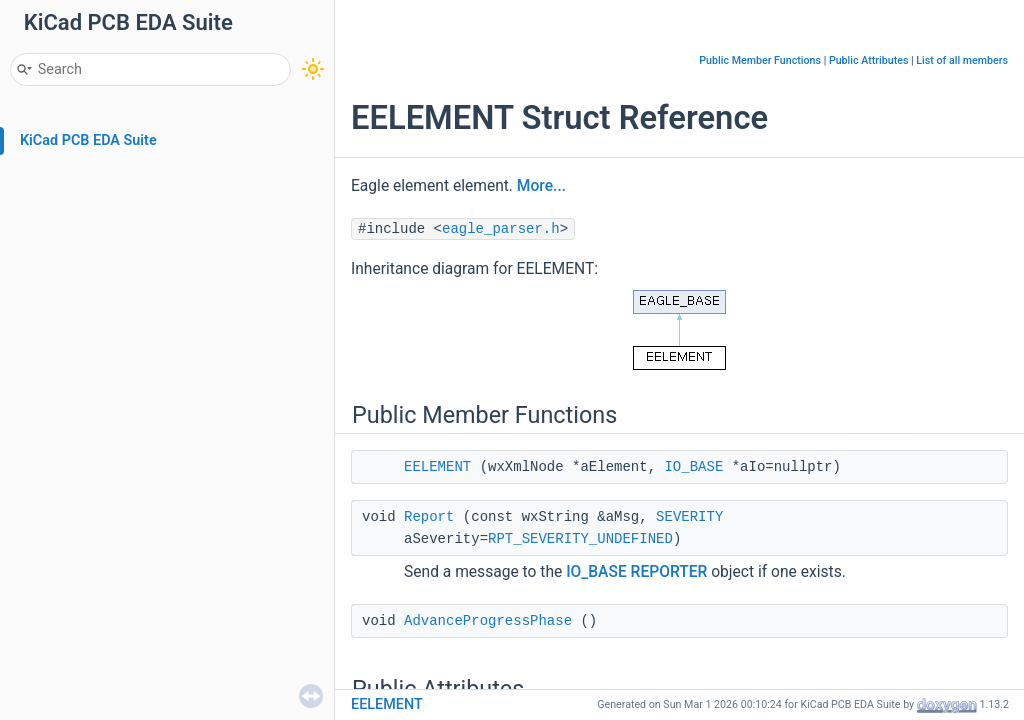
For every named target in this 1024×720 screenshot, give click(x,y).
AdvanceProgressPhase (488, 621)
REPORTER (669, 572)
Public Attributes (869, 60)
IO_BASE (693, 467)
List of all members (962, 60)
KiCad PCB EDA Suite (88, 140)
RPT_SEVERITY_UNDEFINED (580, 539)
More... (541, 186)
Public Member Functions (760, 60)
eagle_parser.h (501, 229)
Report (429, 517)
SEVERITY (689, 517)
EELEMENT (437, 467)
